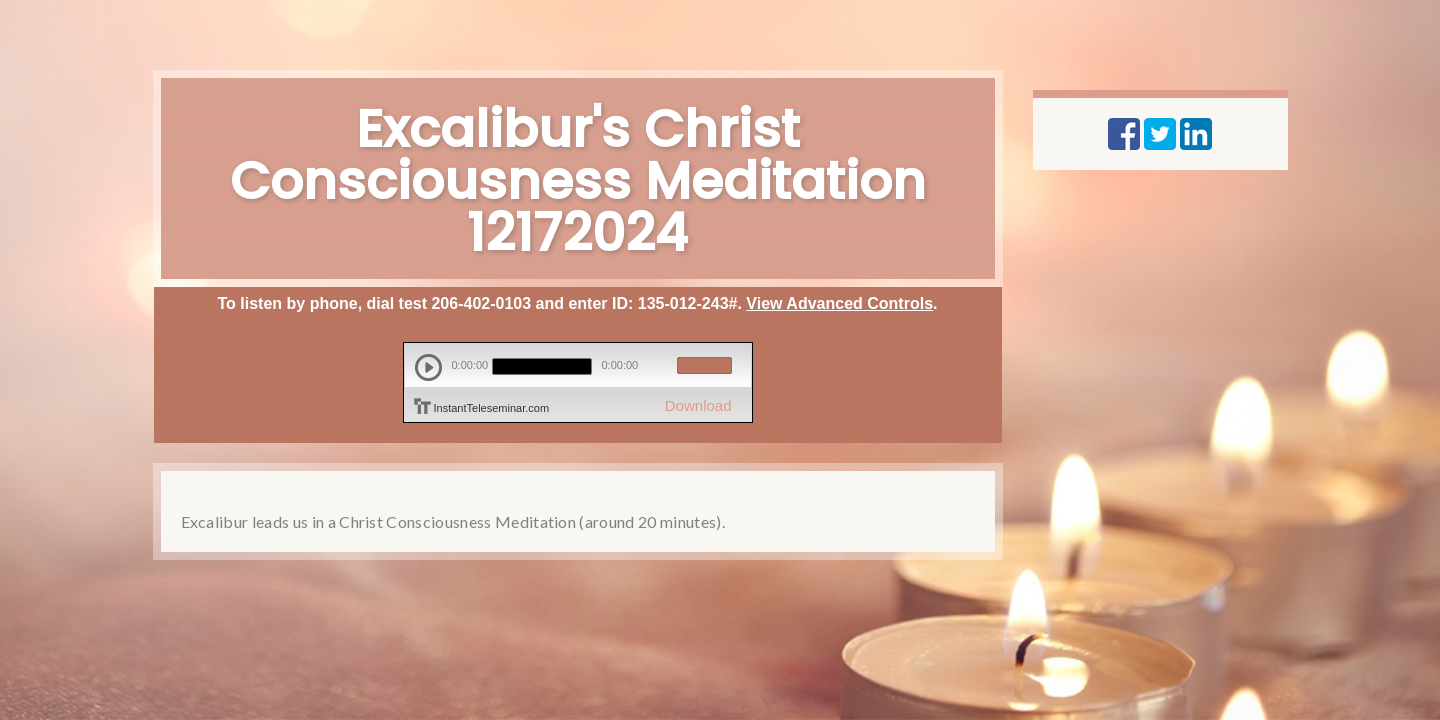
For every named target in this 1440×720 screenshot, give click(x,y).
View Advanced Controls (839, 303)
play (428, 367)
